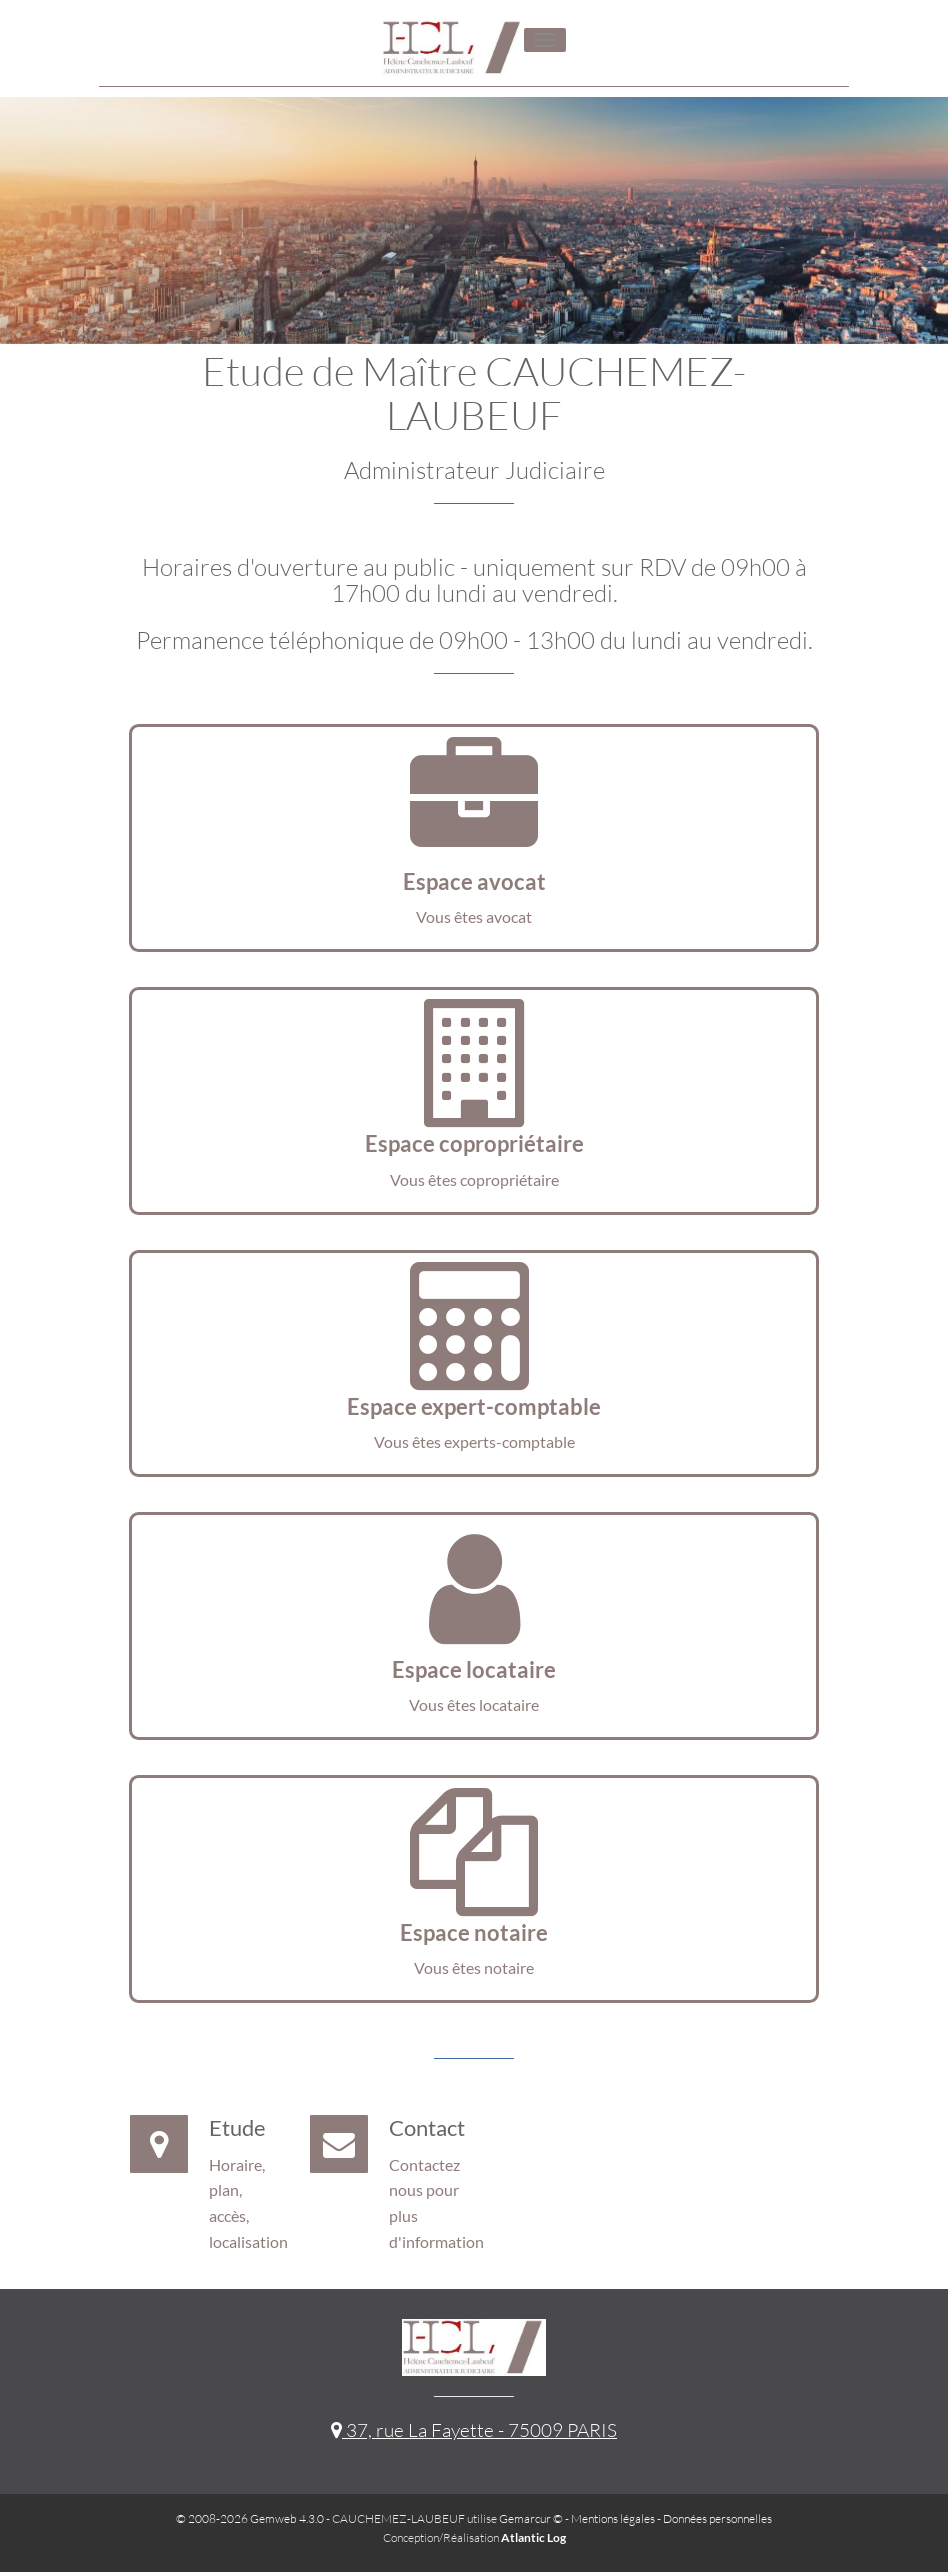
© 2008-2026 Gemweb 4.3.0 (250, 2518)
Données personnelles (717, 2518)
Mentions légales (613, 2518)
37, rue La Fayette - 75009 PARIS (474, 2430)
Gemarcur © (531, 2518)
